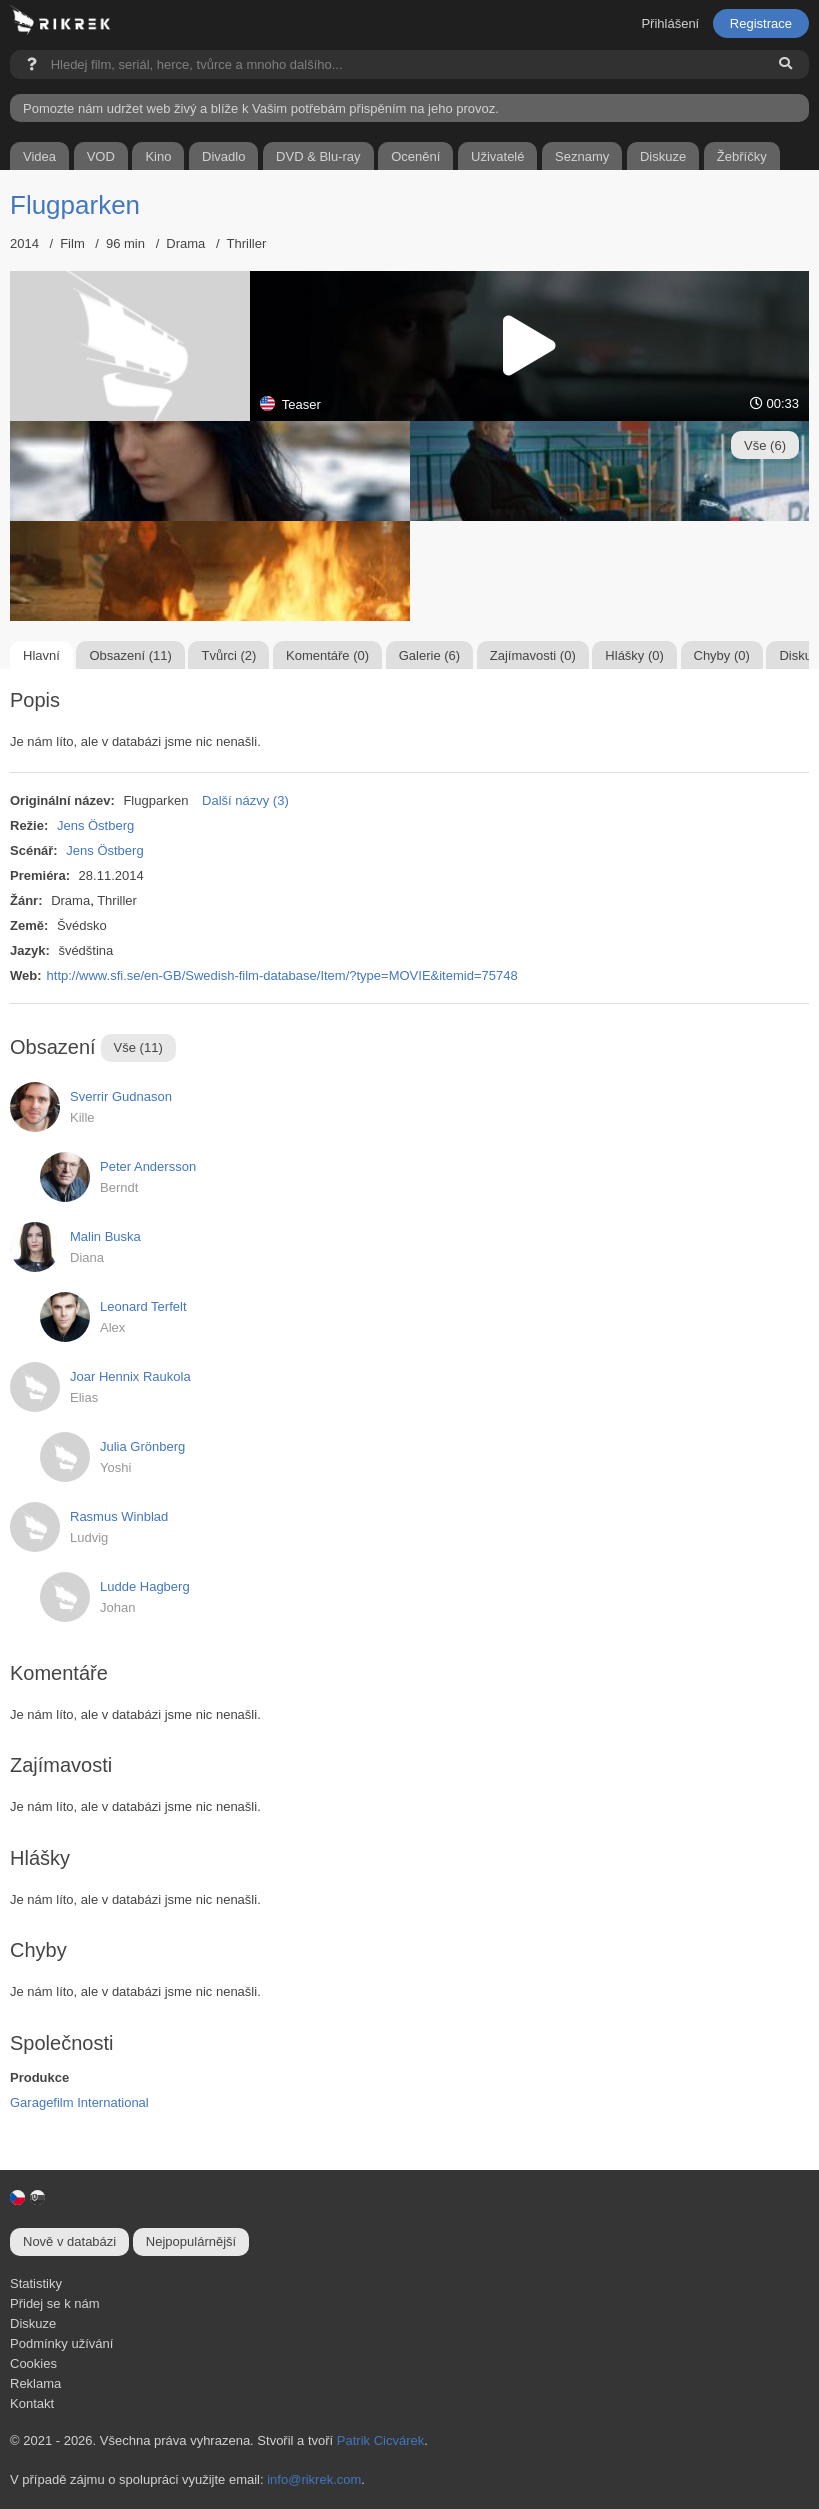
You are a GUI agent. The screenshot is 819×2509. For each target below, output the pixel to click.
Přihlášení (670, 23)
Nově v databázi (69, 2241)
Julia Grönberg (142, 1446)
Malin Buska (105, 1236)
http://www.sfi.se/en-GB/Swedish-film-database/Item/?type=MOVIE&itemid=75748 (282, 975)
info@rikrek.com (314, 2479)
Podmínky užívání (61, 2343)
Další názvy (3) (245, 800)
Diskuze (33, 2323)
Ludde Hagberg (145, 1586)
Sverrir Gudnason (121, 1096)
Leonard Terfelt (143, 1306)
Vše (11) (138, 1047)
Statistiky (36, 2283)
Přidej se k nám (55, 2303)
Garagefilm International (79, 2102)
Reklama (35, 2383)
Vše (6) (765, 445)
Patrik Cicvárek (380, 2440)
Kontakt (32, 2403)
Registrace (761, 23)
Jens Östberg (95, 825)
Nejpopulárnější (191, 2241)
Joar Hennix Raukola (130, 1376)
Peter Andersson (148, 1166)
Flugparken (75, 205)
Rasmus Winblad (119, 1516)
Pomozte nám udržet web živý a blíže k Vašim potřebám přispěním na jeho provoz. (261, 108)
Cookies (33, 2363)
